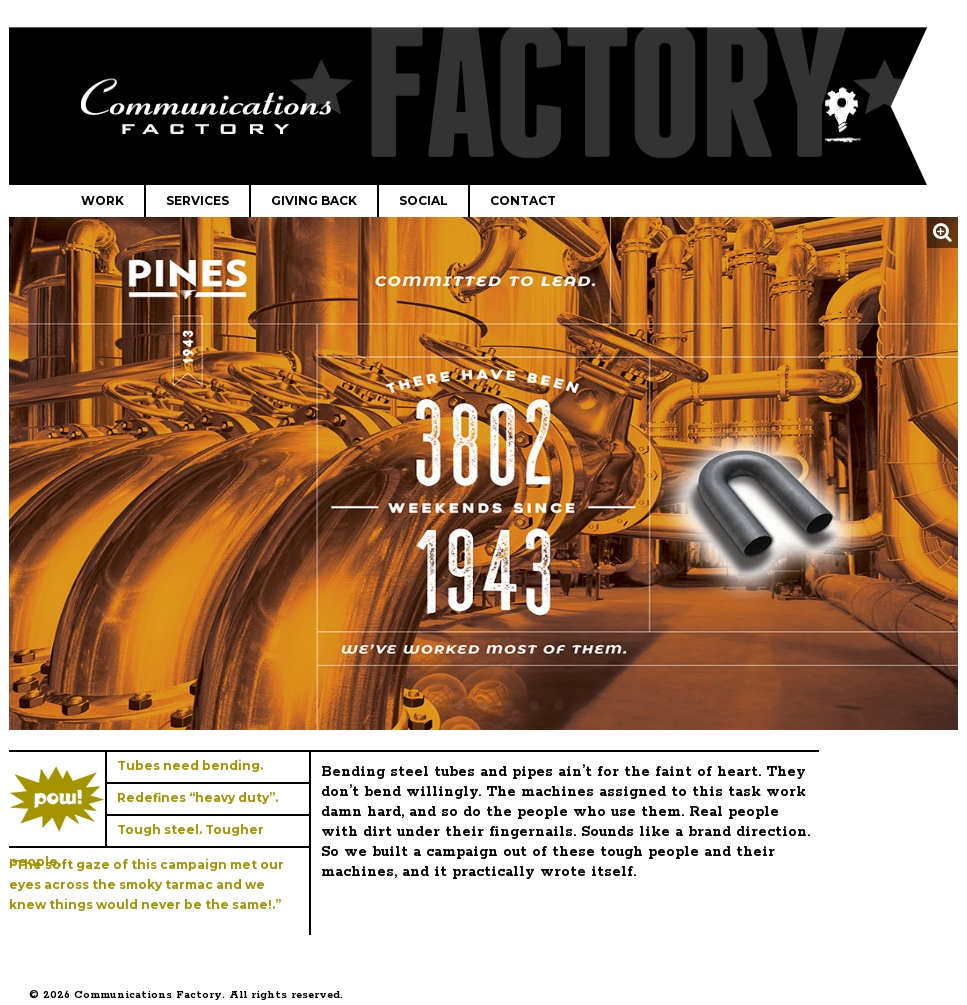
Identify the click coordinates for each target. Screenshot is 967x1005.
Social (423, 200)
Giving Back (314, 200)
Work (102, 200)
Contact (523, 200)
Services (197, 200)
